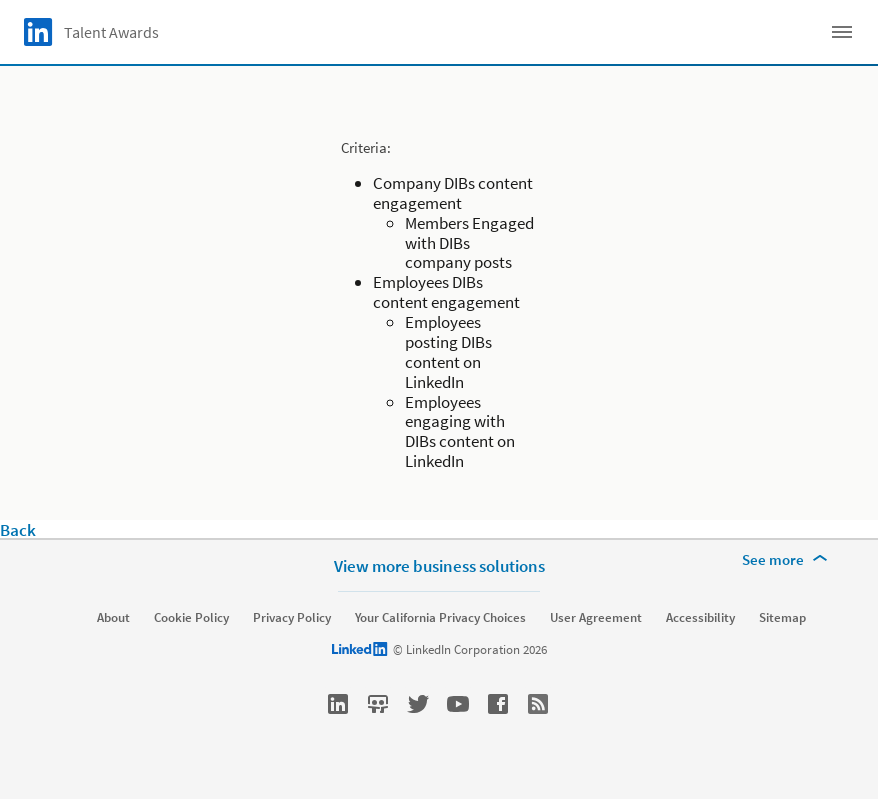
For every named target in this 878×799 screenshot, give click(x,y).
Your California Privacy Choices (440, 618)
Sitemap (782, 618)
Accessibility (700, 618)
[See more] (788, 560)
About (113, 618)
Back (18, 530)
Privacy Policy (292, 618)
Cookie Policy (191, 618)
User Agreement (596, 618)
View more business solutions (439, 566)
